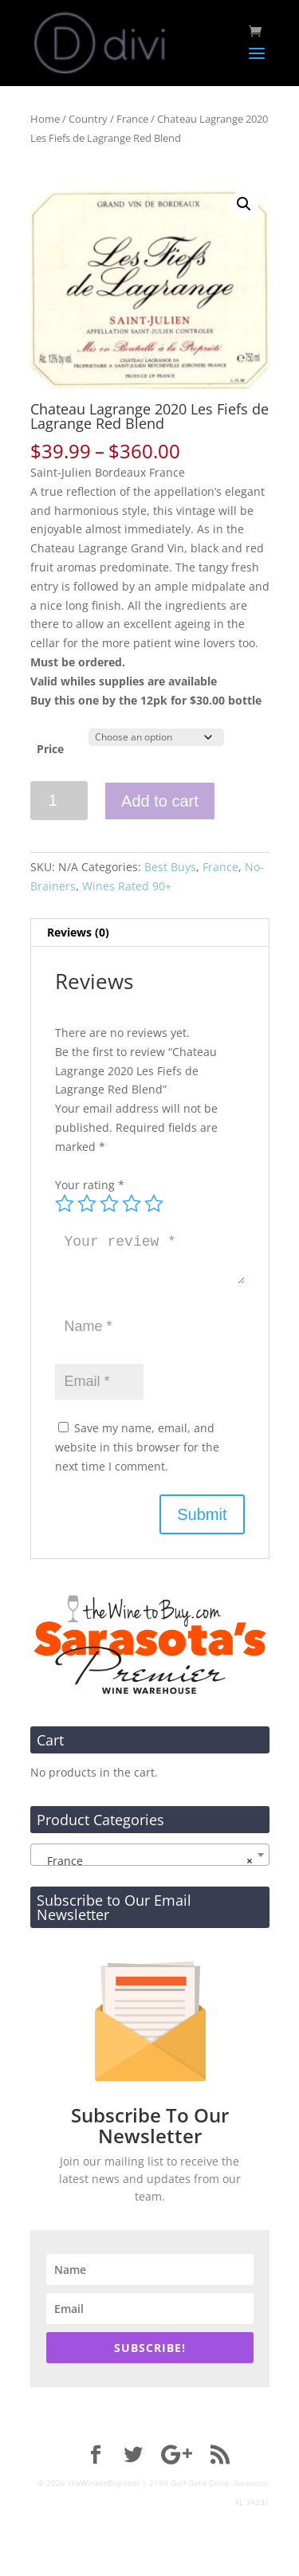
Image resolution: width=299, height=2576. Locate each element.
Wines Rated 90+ (126, 885)
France (132, 119)
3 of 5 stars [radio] (109, 1203)
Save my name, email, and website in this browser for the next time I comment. (137, 1447)
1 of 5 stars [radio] (64, 1203)
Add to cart (160, 801)
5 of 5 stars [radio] (153, 1203)
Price (50, 748)
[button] (244, 204)
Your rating (89, 1184)
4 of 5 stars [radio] (131, 1203)
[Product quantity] (59, 800)
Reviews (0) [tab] (78, 932)
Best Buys (170, 866)
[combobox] (149, 1855)
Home (45, 119)
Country (88, 119)
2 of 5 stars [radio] (86, 1203)
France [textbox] (145, 1861)
